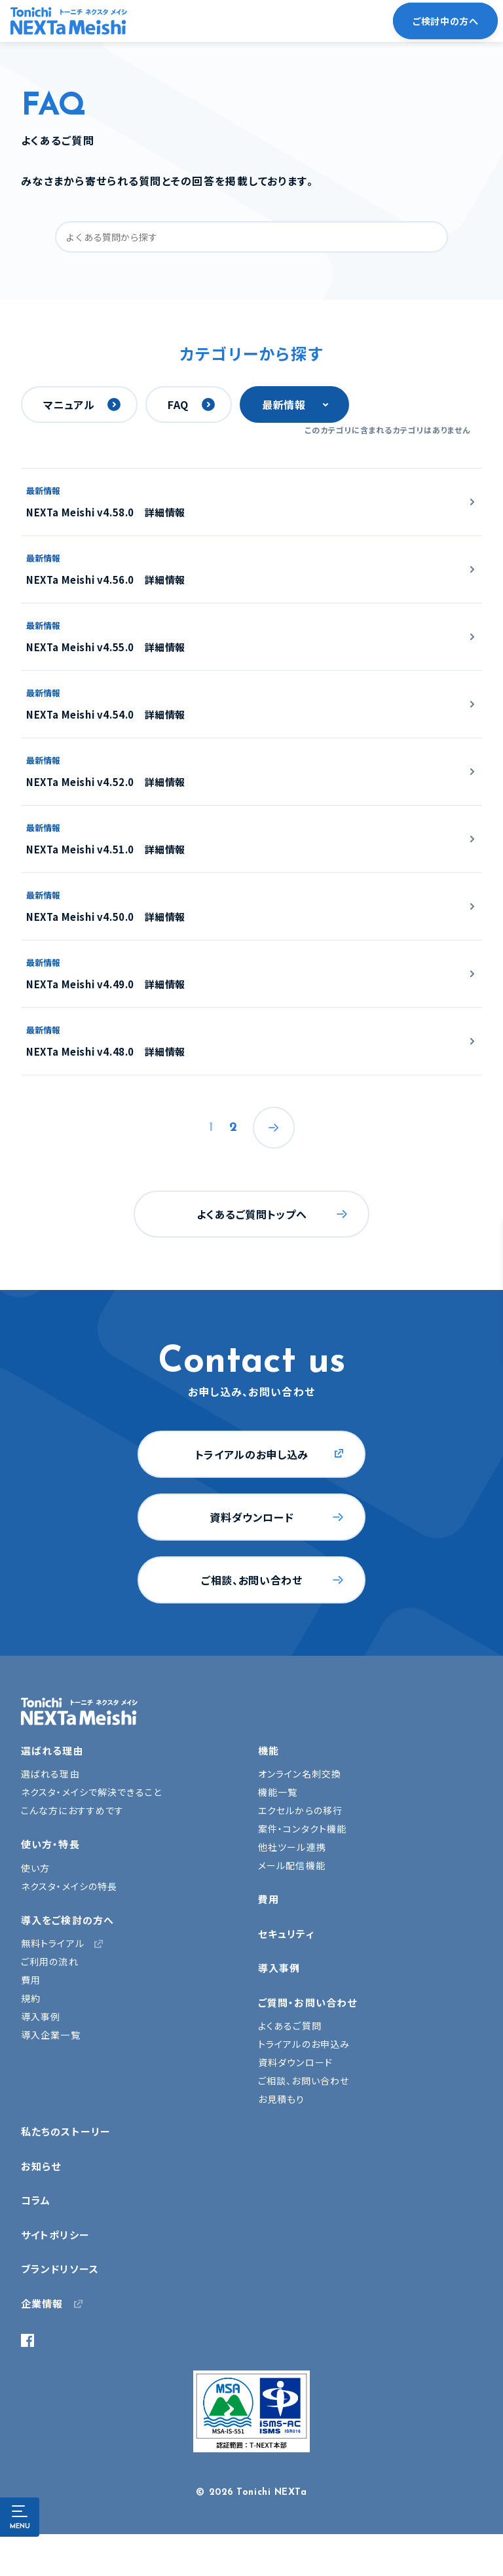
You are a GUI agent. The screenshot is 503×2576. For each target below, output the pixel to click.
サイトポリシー (55, 2235)
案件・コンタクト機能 (302, 1828)
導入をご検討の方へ (67, 1920)
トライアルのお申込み (304, 2043)
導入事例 (40, 2016)
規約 (31, 1998)
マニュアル (68, 404)
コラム (35, 2200)
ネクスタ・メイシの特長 (69, 1886)
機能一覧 (277, 1791)
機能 (268, 1750)
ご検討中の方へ (445, 20)
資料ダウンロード (251, 1517)
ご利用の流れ (50, 1961)
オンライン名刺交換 (299, 1773)
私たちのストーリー (66, 2131)
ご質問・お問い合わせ (307, 2002)
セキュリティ (286, 1934)
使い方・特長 (50, 1844)
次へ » (274, 1128)
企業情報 (42, 2303)
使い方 (35, 1867)
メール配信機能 (292, 1865)
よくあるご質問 (290, 2025)
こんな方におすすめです (72, 1810)
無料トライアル (52, 1943)
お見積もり (281, 2098)
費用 (31, 1979)
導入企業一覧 (51, 2034)
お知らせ (41, 2166)
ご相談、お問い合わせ (251, 1580)
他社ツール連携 (292, 1846)
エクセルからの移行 (300, 1810)
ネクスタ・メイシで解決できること (91, 1791)
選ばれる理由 (52, 1750)
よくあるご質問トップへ (251, 1214)
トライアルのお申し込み (251, 1454)
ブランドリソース (60, 2269)
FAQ (178, 404)
